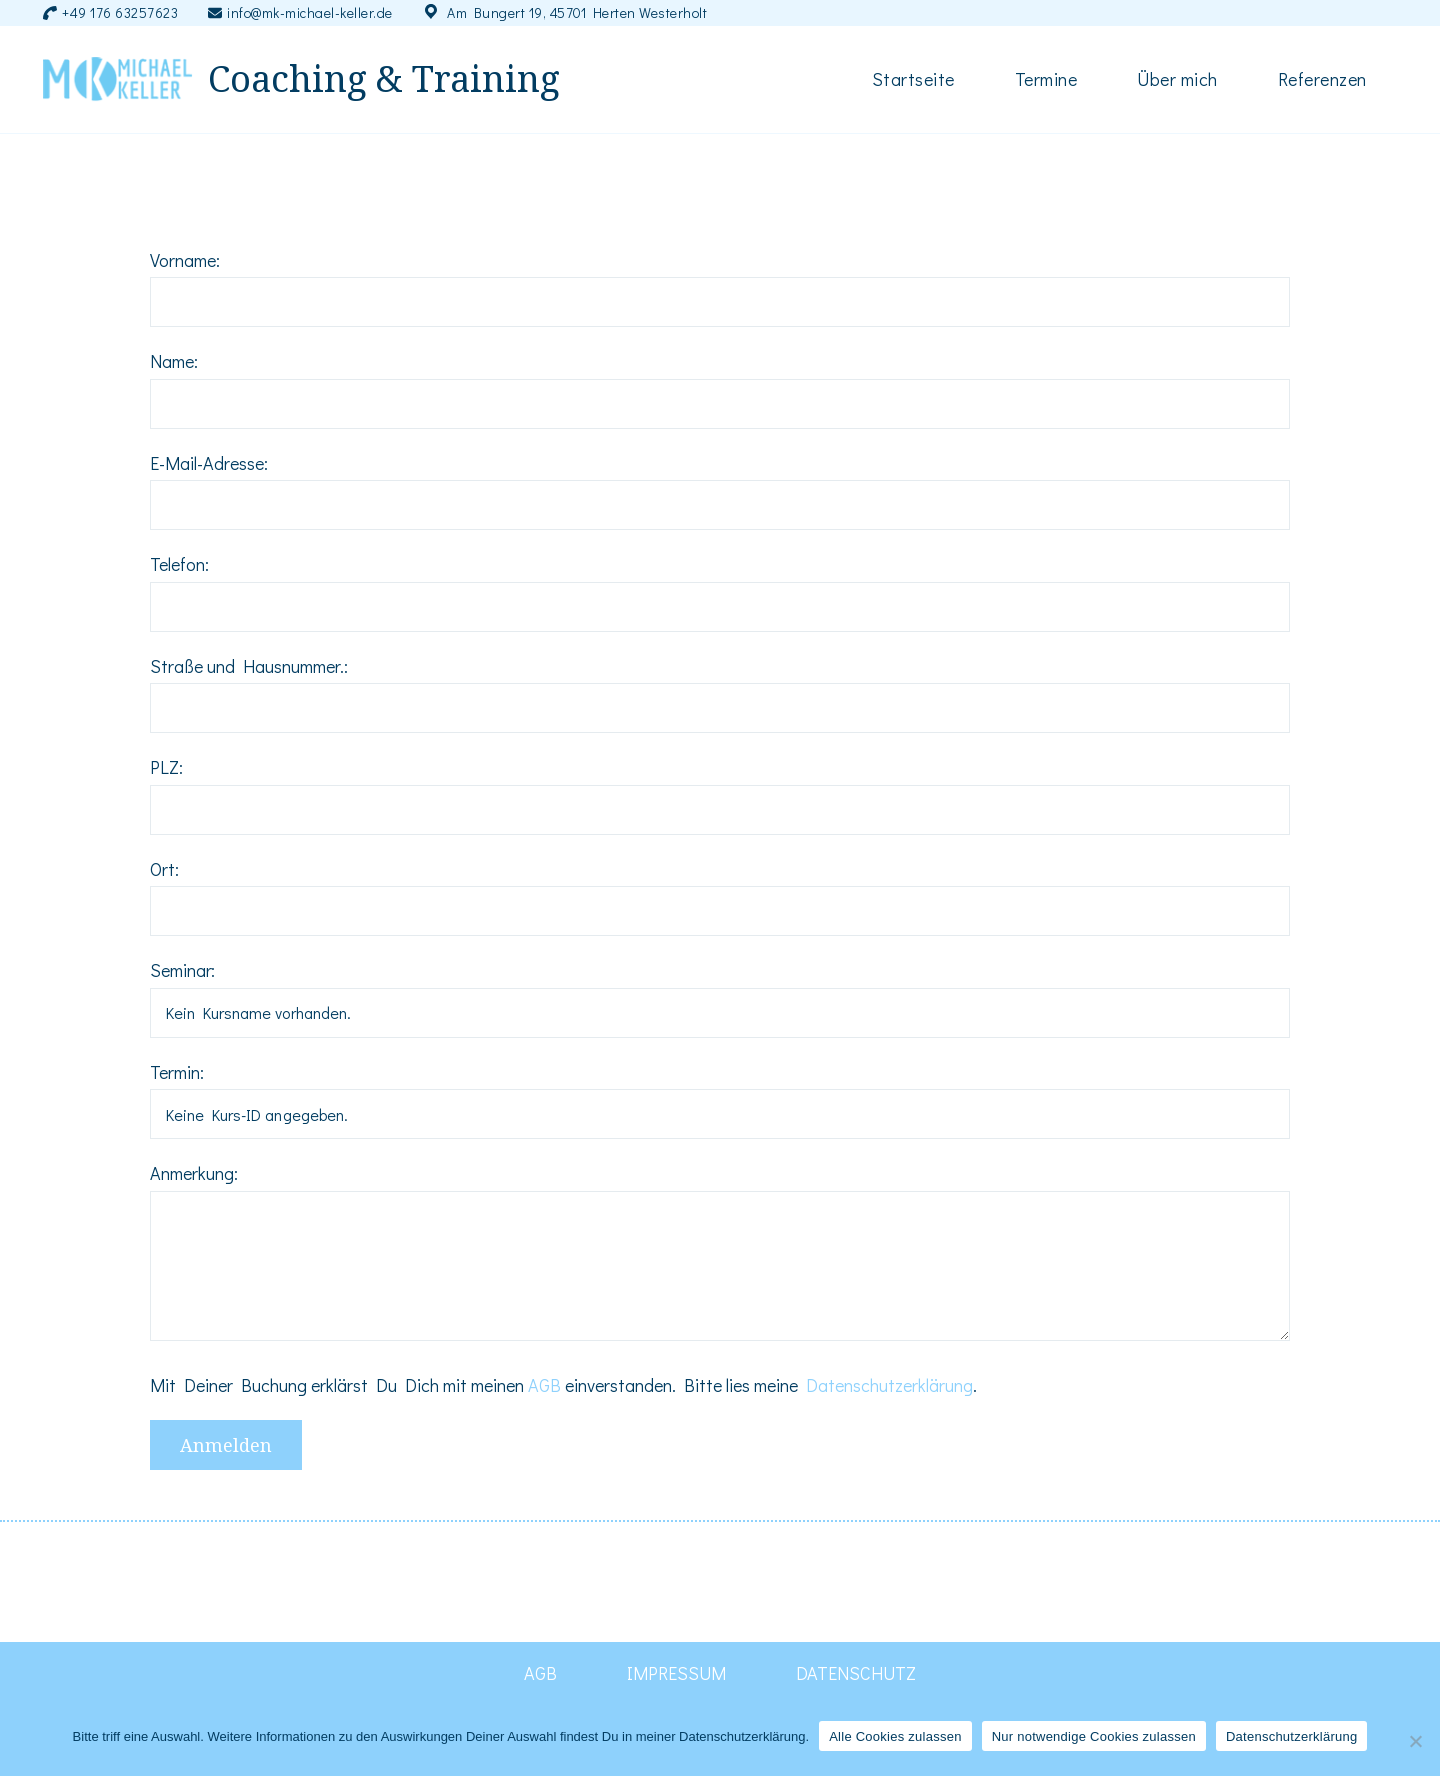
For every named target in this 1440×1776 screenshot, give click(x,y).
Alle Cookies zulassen (895, 1736)
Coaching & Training (384, 79)
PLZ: (166, 767)
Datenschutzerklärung (889, 1385)
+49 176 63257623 (120, 12)
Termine (1046, 79)
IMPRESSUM (676, 1673)
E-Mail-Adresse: (209, 463)
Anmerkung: (194, 1173)
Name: (174, 361)
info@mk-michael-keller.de (310, 12)
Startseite (913, 79)
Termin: (177, 1072)
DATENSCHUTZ (856, 1673)
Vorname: (185, 260)
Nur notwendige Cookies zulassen (1094, 1736)
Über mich (1177, 79)
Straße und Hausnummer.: (249, 666)
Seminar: (182, 970)
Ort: (164, 869)
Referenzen (1322, 79)
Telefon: (179, 564)
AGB (544, 1385)
